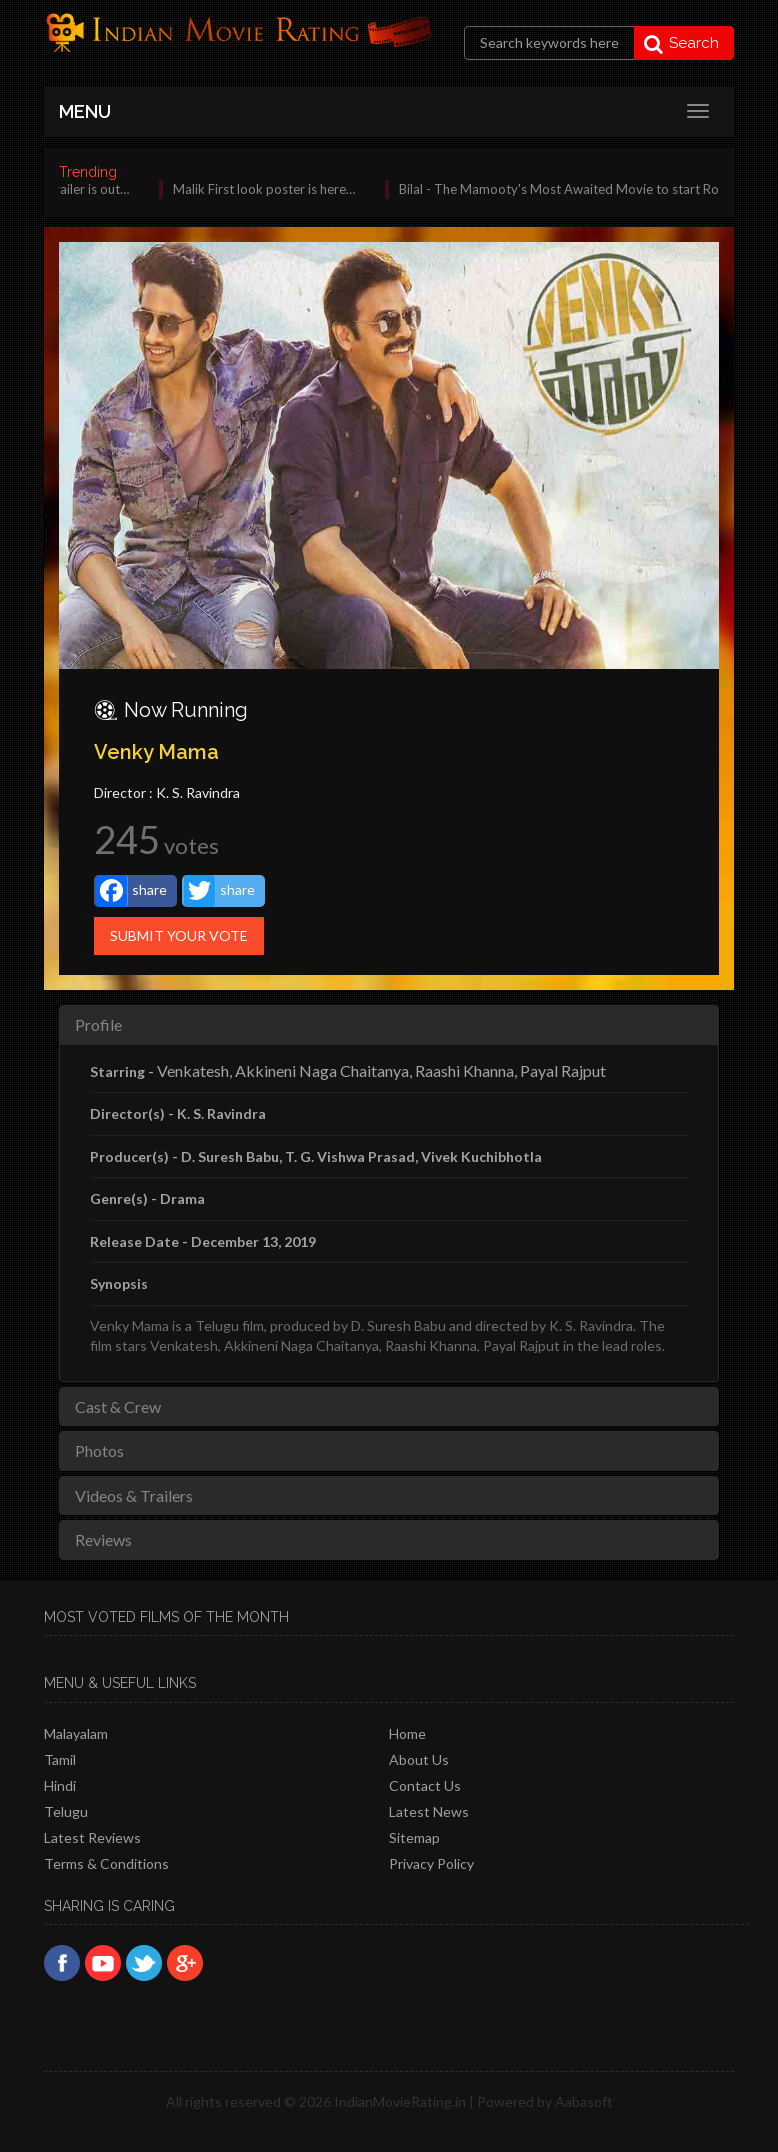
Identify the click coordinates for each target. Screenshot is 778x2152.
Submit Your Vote (179, 935)
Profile (98, 1024)
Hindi (60, 1785)
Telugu (66, 1811)
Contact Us (425, 1785)
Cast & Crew (118, 1406)
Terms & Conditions (106, 1863)
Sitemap (414, 1837)
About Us (419, 1759)
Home (407, 1733)
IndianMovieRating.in (400, 2101)
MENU (85, 111)
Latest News (429, 1811)
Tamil (60, 1759)
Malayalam (76, 1733)
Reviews (103, 1539)
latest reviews (92, 1837)
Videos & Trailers (134, 1495)
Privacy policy (431, 1863)
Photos (99, 1450)
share (131, 891)
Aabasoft (584, 2101)
